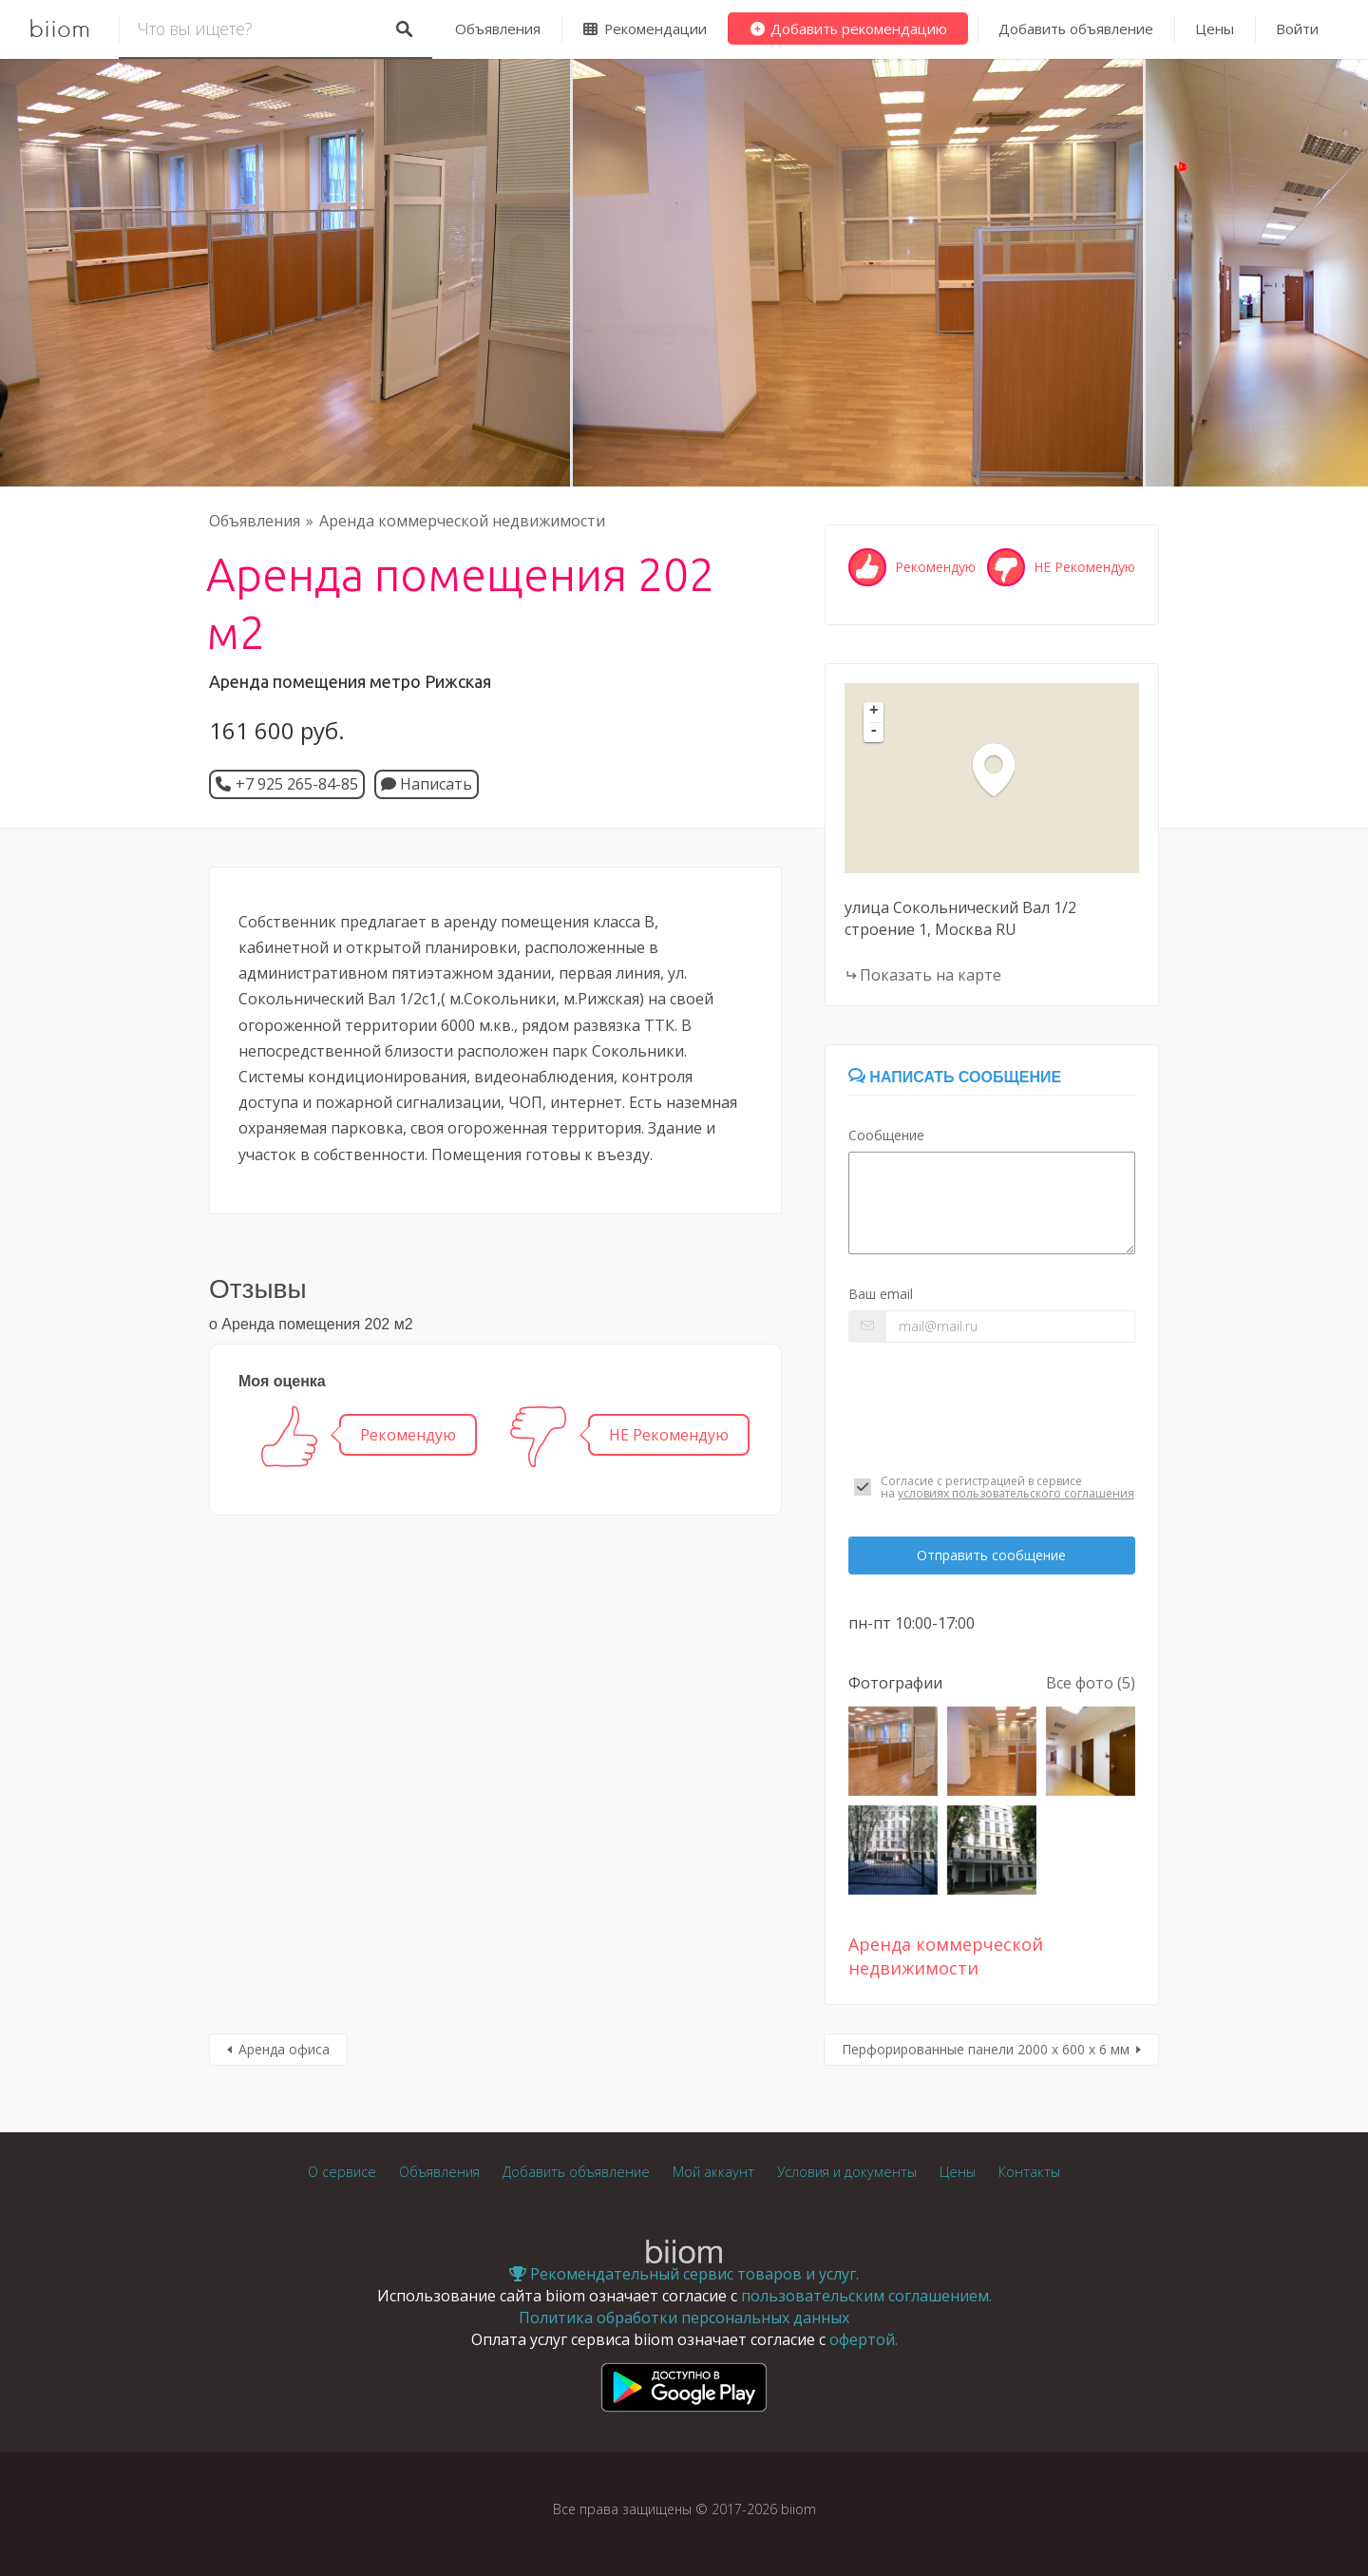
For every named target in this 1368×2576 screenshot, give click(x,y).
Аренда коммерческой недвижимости (462, 520)
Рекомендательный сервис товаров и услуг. (684, 2273)
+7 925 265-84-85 (297, 783)
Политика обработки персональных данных (684, 2317)
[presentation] (991, 1408)
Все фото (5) (1090, 1682)
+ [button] (874, 711)
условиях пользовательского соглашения (1016, 1493)
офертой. (863, 2339)
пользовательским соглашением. (866, 2295)
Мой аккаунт (713, 2172)
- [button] (874, 731)
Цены (1214, 28)
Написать (426, 783)
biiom (59, 29)
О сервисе (342, 2172)
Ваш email (880, 1294)
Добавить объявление (1075, 28)
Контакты (1029, 2172)
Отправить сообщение (991, 1555)
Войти (1297, 28)
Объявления (498, 28)
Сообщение (886, 1135)
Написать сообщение (954, 1077)
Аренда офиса (284, 2049)
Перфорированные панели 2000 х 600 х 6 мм (986, 2049)
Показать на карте (930, 974)
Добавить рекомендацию (848, 28)
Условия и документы (847, 2172)
